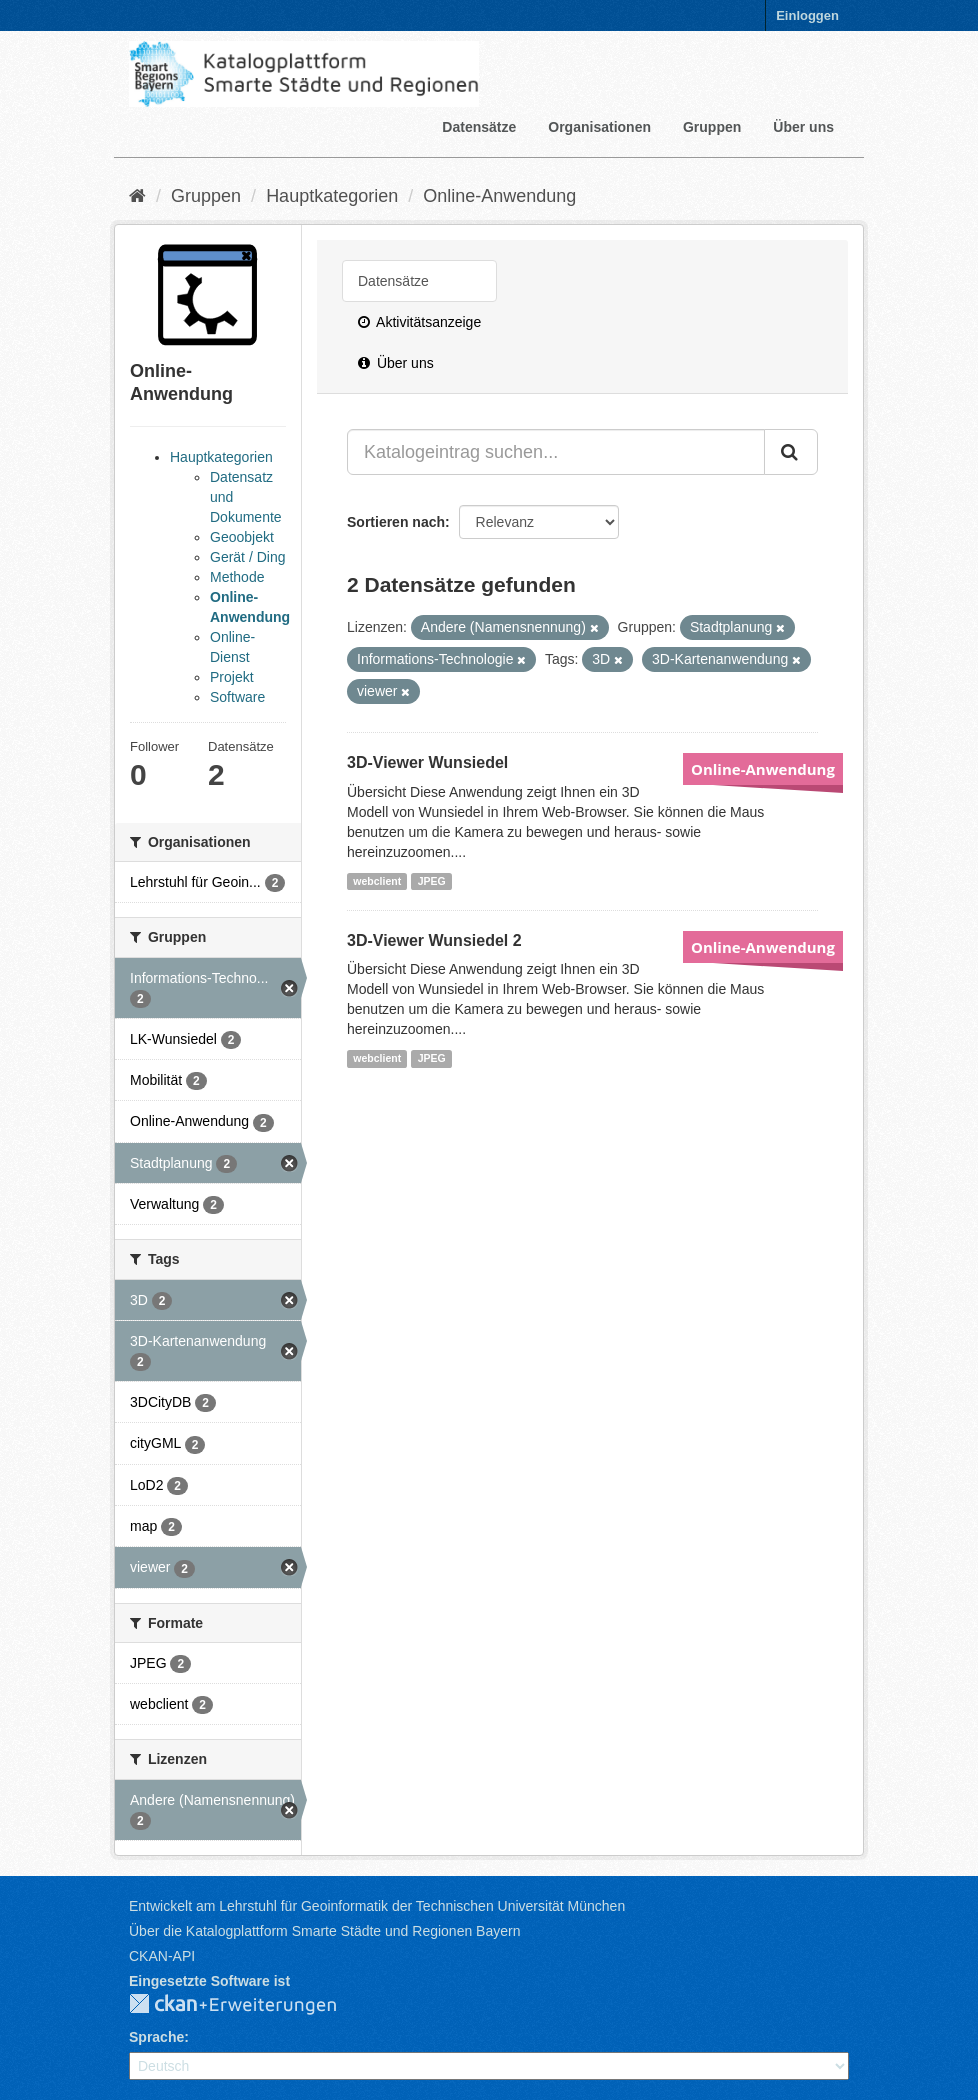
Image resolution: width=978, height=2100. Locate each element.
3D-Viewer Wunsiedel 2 (434, 940)
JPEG (432, 881)
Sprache (156, 2037)
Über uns (803, 127)
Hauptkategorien (332, 196)
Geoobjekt (242, 537)
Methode (237, 577)
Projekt (232, 677)
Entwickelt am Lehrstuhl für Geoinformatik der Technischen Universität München (377, 1906)
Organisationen (599, 127)
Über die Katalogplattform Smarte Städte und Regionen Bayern (324, 1931)
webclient (377, 881)
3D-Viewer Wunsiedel (427, 762)
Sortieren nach (396, 522)
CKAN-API (162, 1956)
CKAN (249, 2005)
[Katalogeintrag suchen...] (556, 452)
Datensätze (479, 127)
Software (237, 697)
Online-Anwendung (499, 196)
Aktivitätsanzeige (419, 322)
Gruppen (712, 127)
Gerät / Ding (247, 557)
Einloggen (807, 15)
